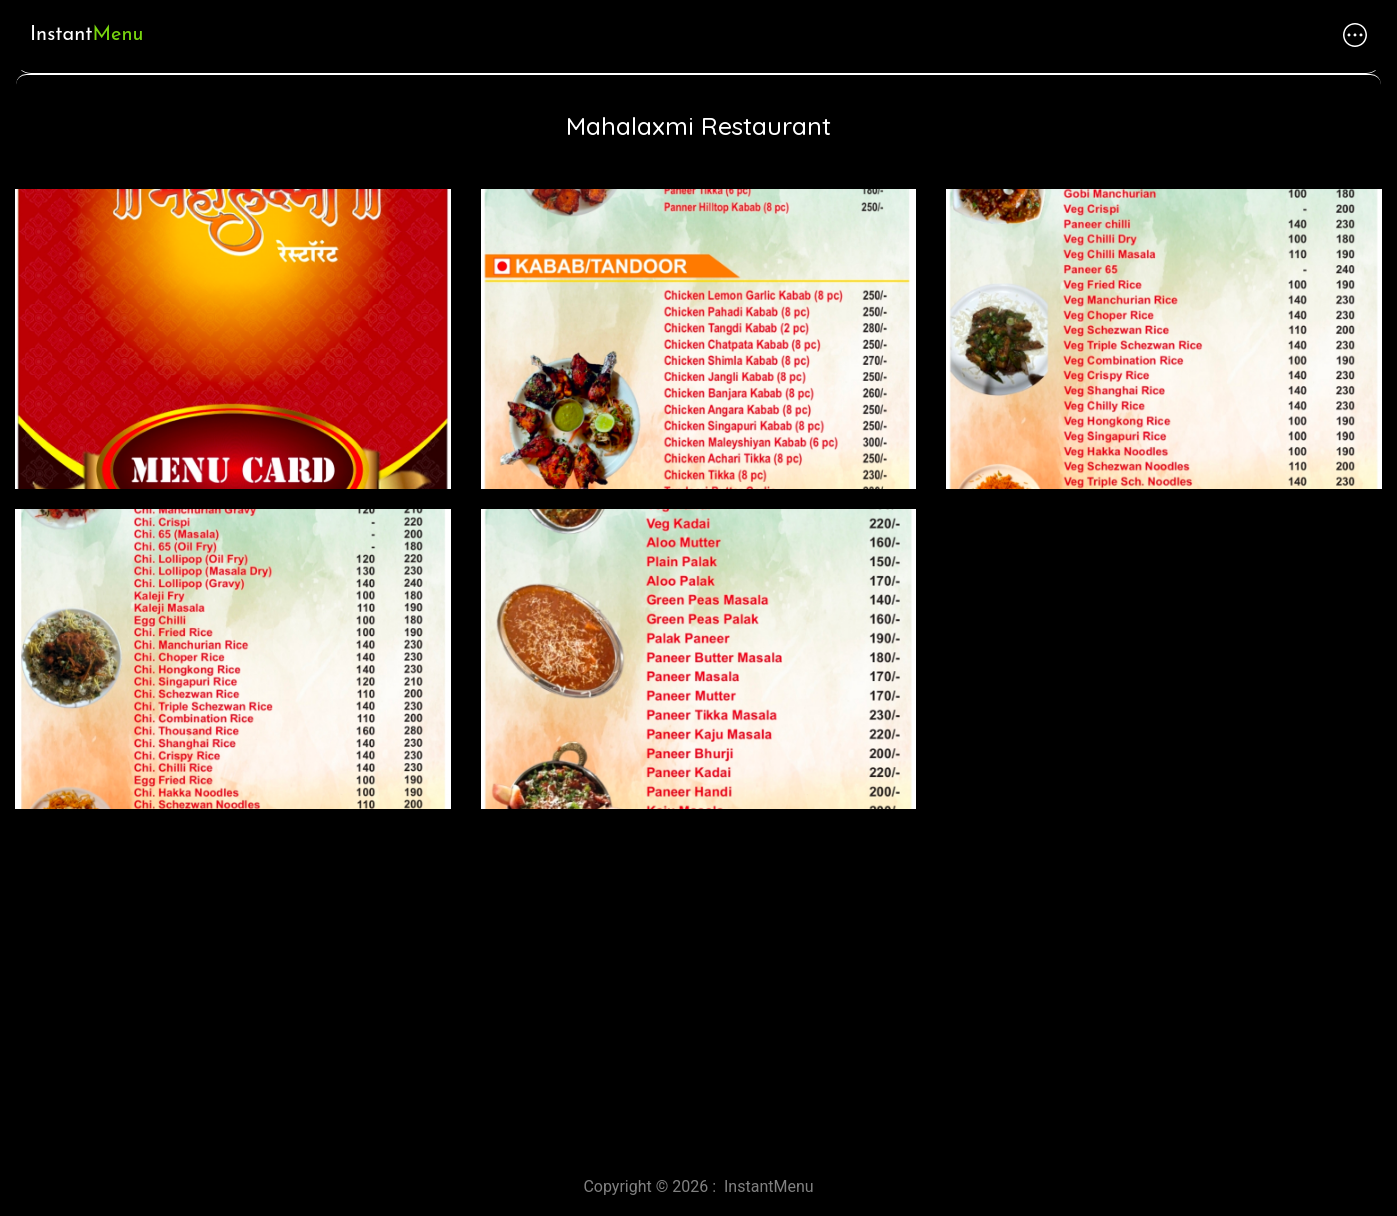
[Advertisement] (600, 985)
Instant (86, 35)
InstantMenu (769, 1186)
